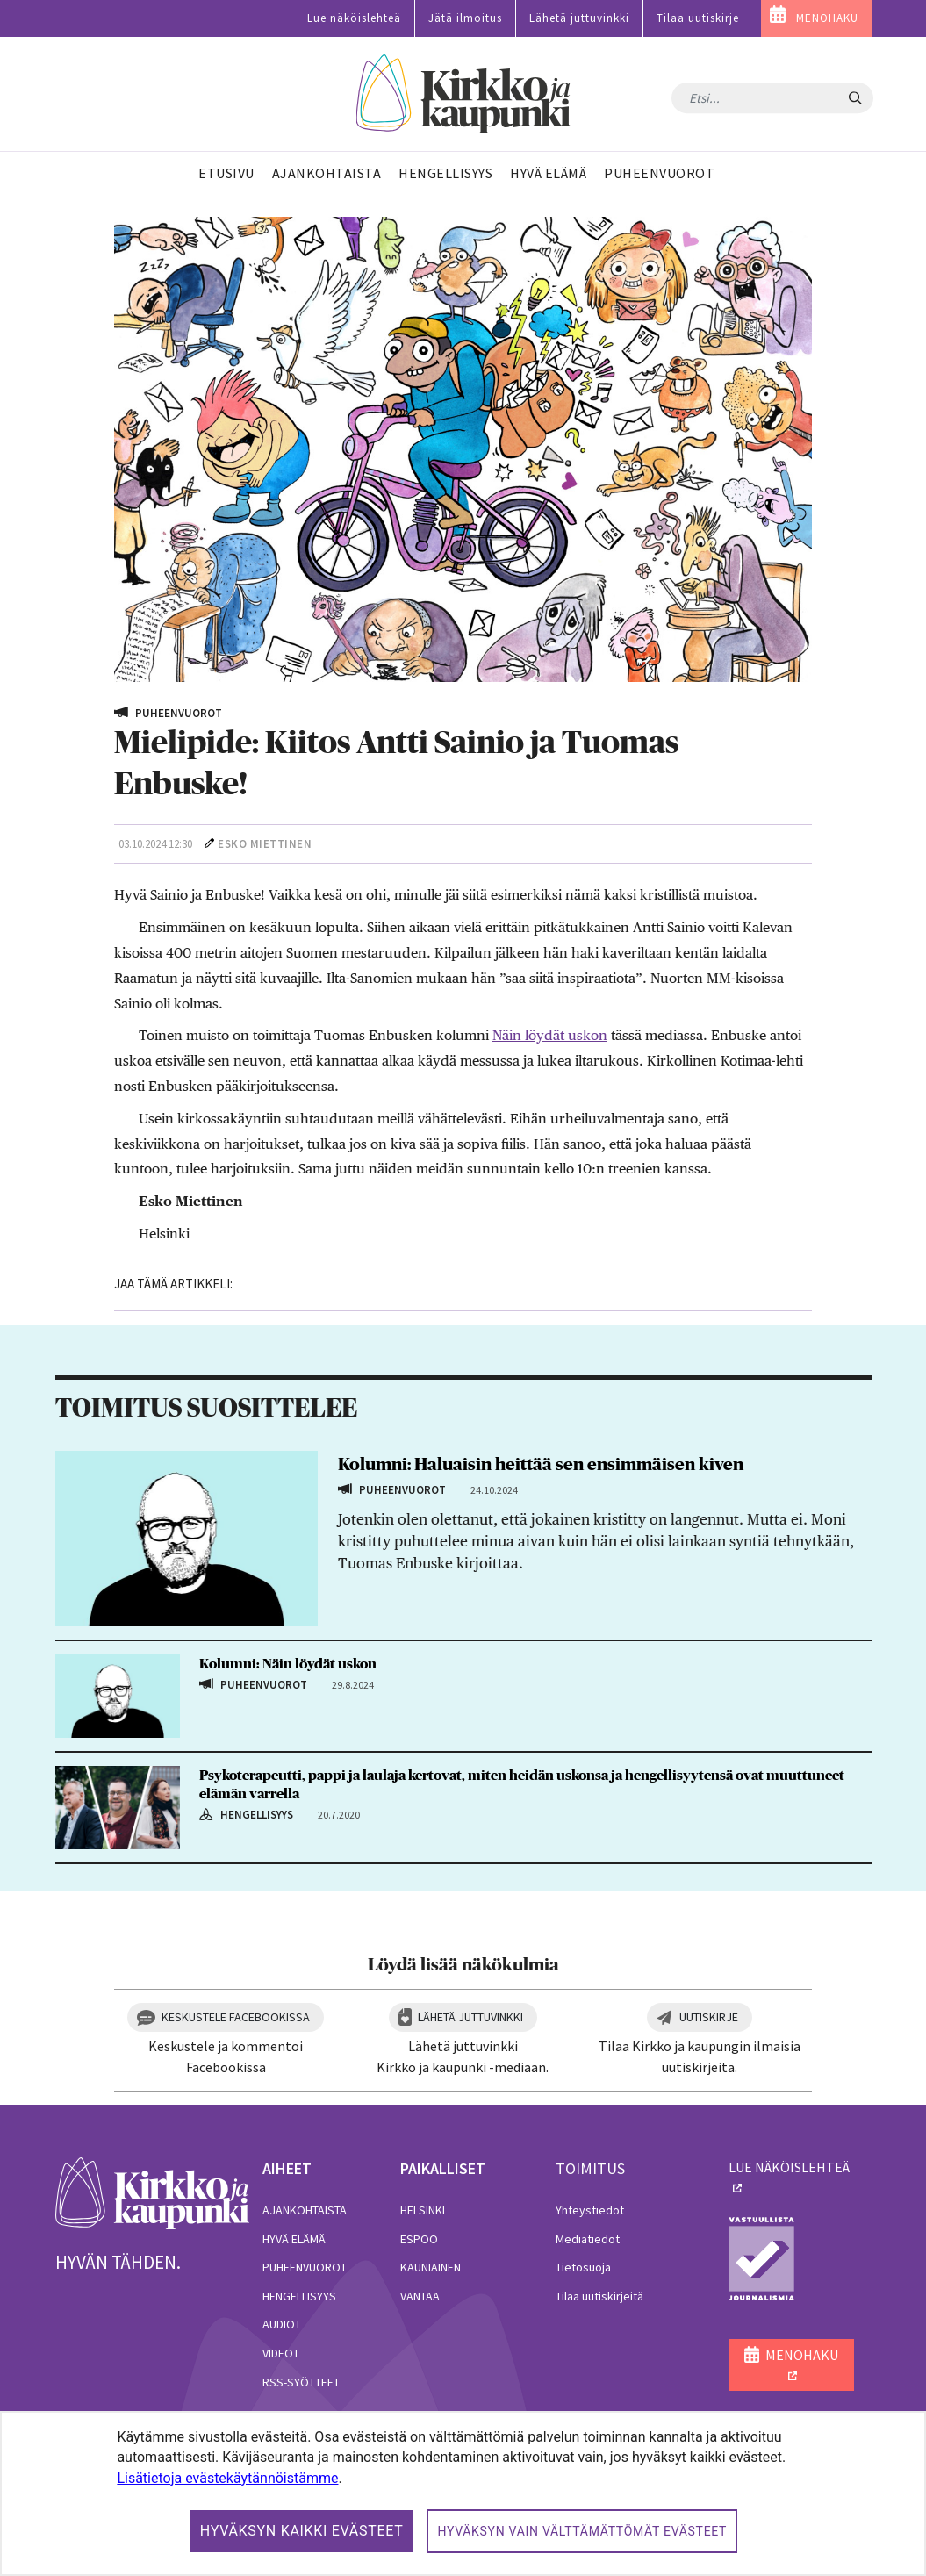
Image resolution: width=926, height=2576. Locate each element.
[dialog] (463, 2493)
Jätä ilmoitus (465, 18)
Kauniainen (430, 2267)
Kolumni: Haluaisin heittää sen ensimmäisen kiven (540, 1465)
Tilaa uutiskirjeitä (599, 2296)
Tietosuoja (583, 2267)
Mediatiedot (588, 2239)
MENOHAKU (827, 18)
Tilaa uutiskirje (698, 18)
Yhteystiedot (590, 2210)
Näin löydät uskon (549, 1035)
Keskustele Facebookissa (236, 2017)
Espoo (419, 2239)
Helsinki (422, 2210)
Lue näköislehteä (354, 18)
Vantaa (420, 2296)
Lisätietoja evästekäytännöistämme (227, 2478)
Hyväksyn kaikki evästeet (302, 2530)
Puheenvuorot (304, 2267)
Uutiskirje (708, 2017)
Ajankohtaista (304, 2210)
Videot (280, 2353)
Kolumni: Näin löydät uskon (288, 1664)
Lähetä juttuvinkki (579, 18)
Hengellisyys (299, 2296)
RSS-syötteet (301, 2382)
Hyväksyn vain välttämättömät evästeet (582, 2531)
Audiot (281, 2324)
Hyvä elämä (294, 2239)
